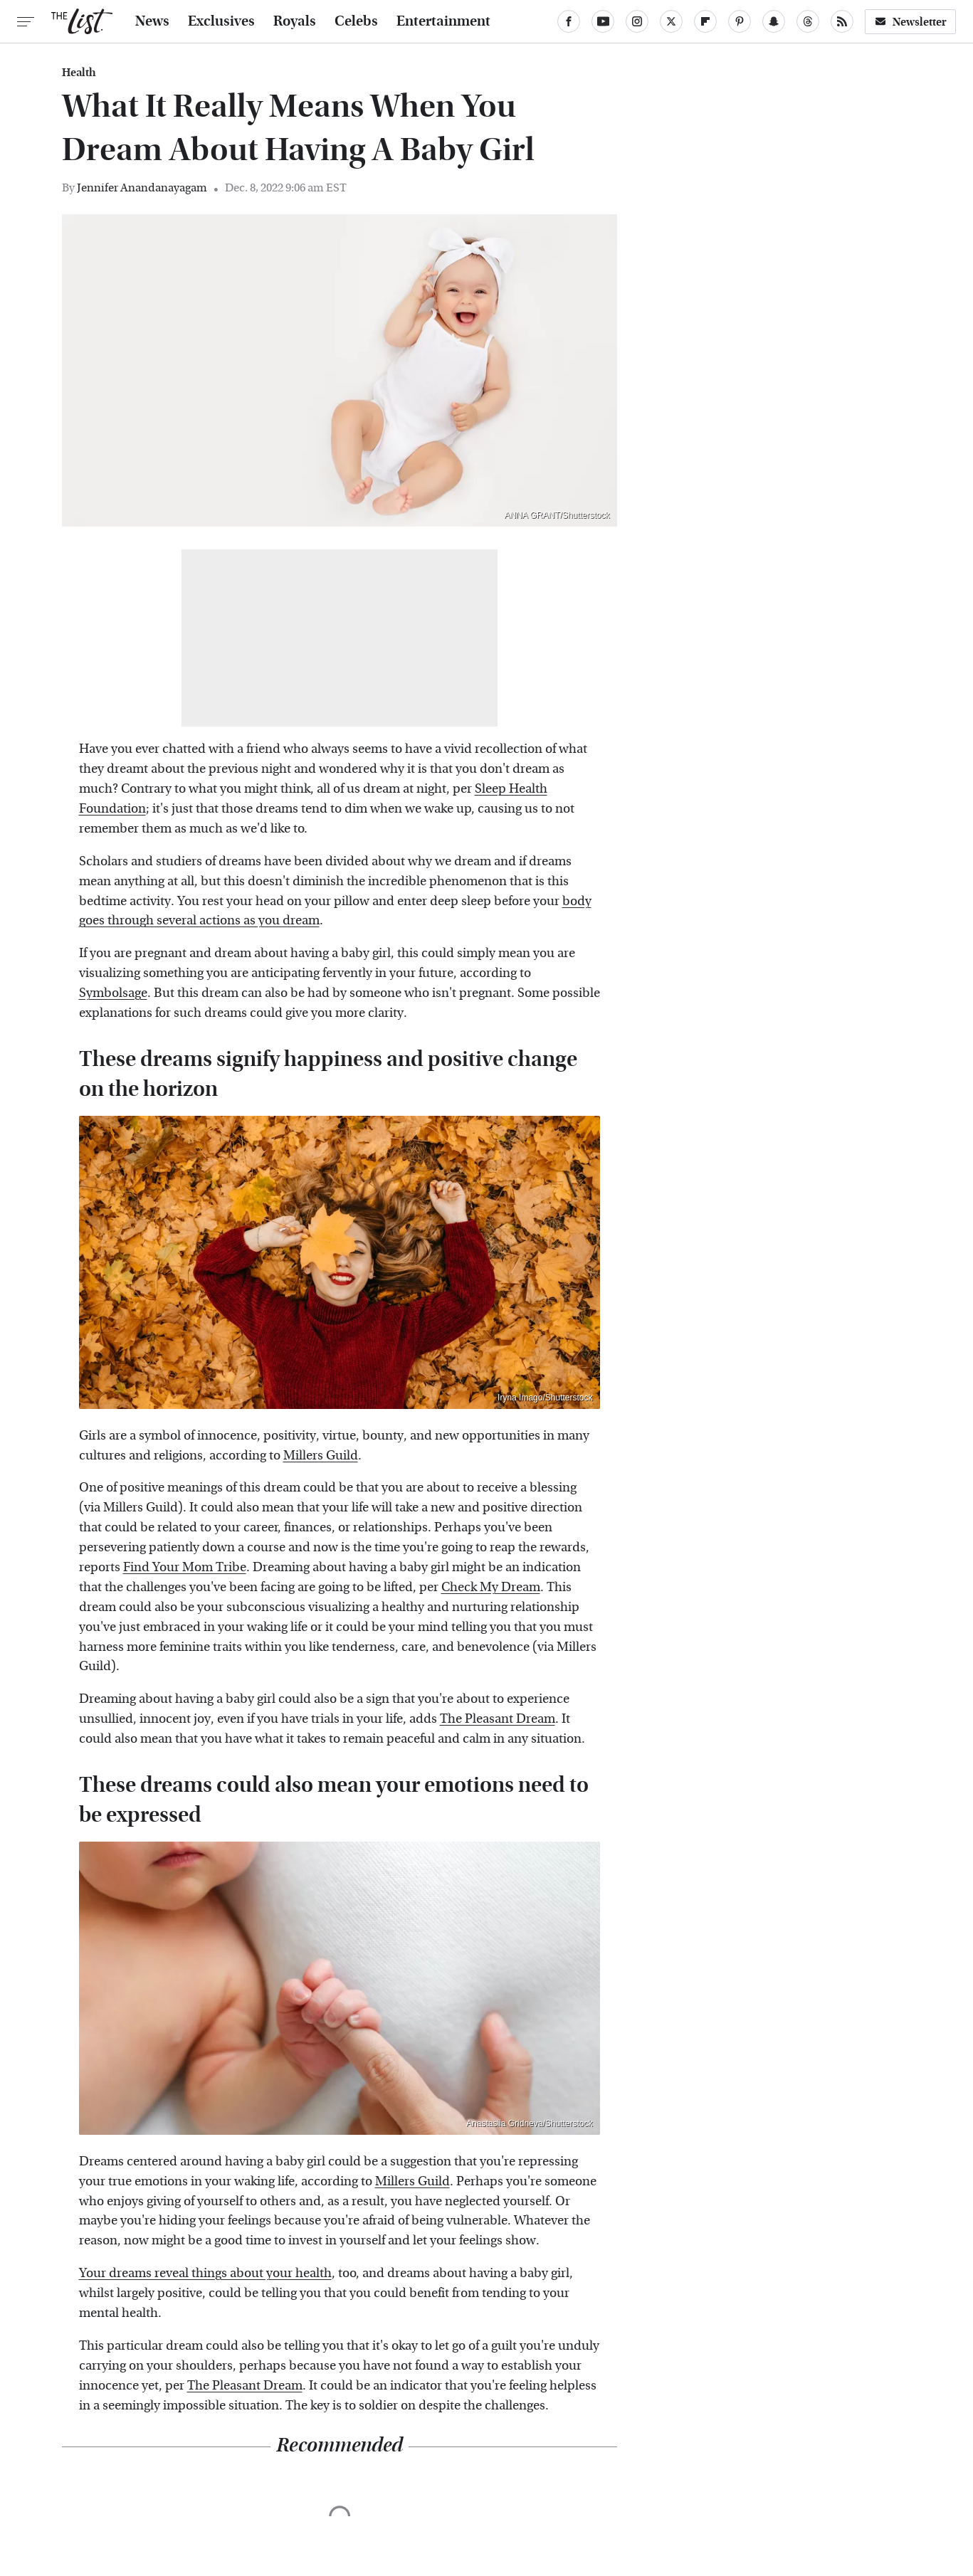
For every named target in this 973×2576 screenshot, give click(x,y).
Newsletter (910, 21)
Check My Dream (490, 1587)
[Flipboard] (705, 21)
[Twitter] (671, 21)
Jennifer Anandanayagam (142, 187)
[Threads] (807, 21)
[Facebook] (568, 21)
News (152, 21)
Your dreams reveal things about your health (205, 2273)
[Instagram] (637, 21)
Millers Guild (320, 1455)
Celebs (356, 21)
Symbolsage (113, 993)
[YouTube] (602, 21)
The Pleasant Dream (497, 1718)
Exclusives (221, 21)
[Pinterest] (739, 21)
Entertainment (443, 21)
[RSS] (842, 21)
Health (79, 72)
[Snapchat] (773, 21)
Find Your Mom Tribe (184, 1567)
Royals (294, 21)
